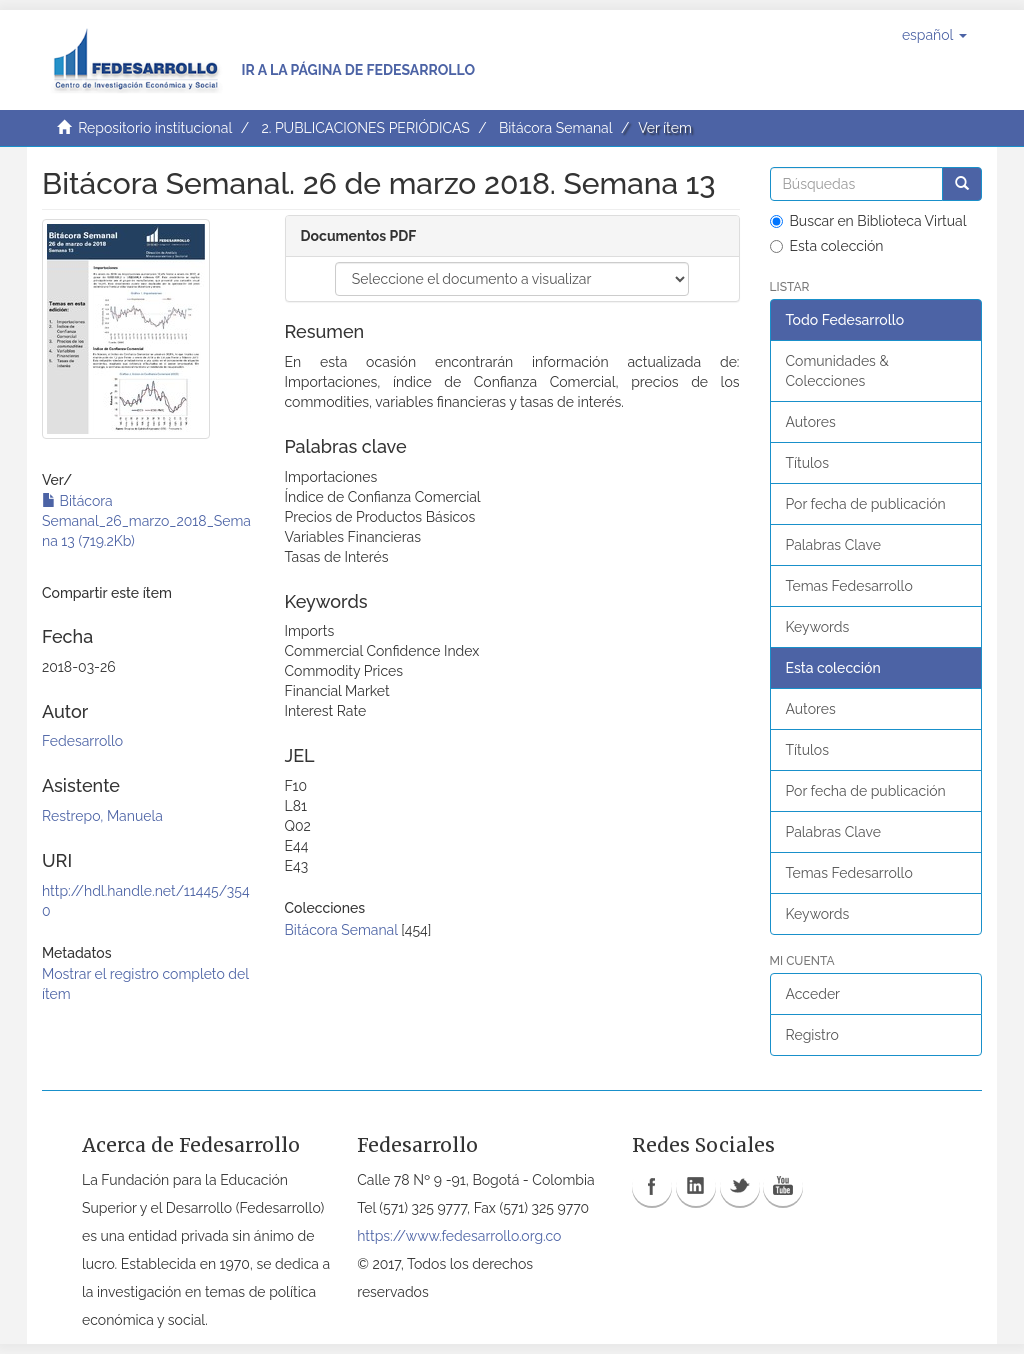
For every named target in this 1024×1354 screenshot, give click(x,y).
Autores (811, 422)
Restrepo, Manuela (102, 816)
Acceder (813, 994)
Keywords (818, 627)
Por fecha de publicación (866, 504)
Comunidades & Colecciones (837, 371)
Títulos (807, 463)
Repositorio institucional (155, 128)
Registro (812, 1035)
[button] (934, 35)
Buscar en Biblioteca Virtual (868, 221)
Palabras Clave (833, 545)
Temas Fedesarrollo (849, 586)
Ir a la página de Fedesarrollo (358, 70)
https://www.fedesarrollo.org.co (459, 1236)
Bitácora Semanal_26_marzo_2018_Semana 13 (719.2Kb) (146, 521)
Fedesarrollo (82, 741)
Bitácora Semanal (556, 128)
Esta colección (827, 246)
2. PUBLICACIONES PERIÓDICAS (365, 128)
